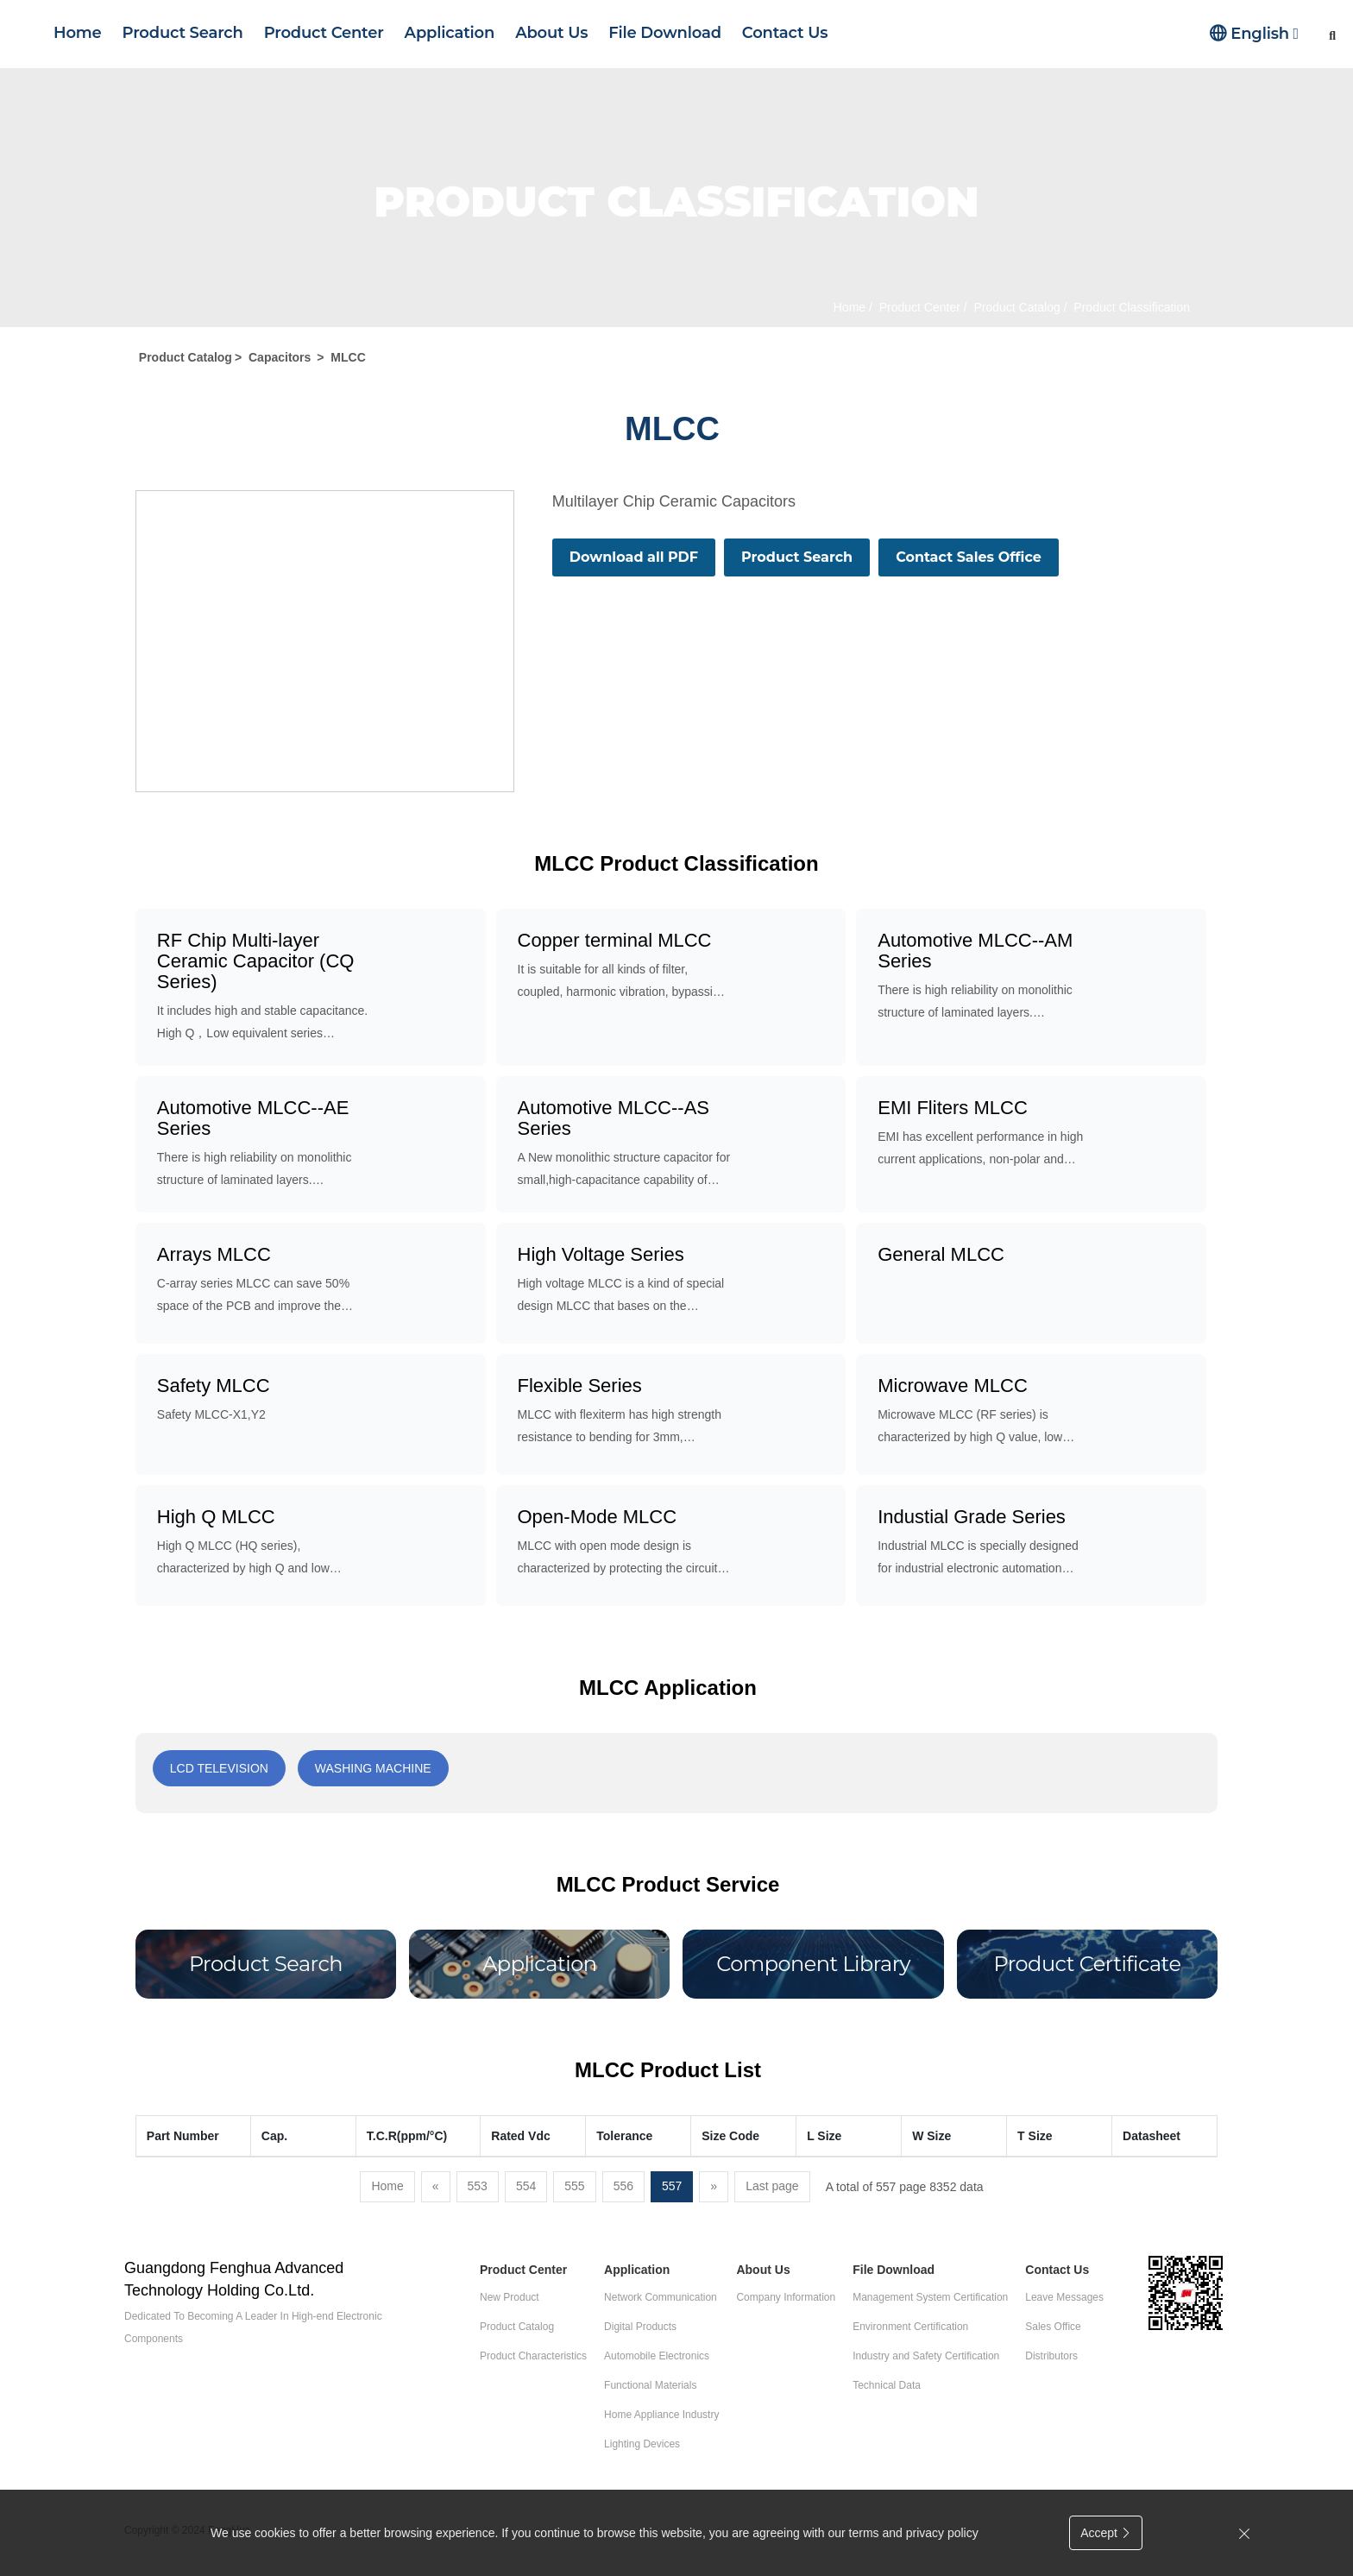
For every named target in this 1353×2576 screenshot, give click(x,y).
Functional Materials (650, 2385)
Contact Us (785, 32)
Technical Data (887, 2385)
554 (526, 2186)
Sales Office (1052, 2327)
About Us (551, 32)
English (1254, 33)
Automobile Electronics (656, 2356)
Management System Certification (930, 2297)
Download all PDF (634, 557)
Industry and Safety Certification (926, 2356)
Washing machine (373, 1768)
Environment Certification (910, 2327)
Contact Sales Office (968, 557)
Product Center (324, 32)
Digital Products (640, 2327)
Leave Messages (1064, 2297)
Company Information (785, 2297)
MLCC (347, 357)
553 (478, 2186)
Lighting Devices (642, 2444)
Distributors (1051, 2356)
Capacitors (280, 357)
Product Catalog (1015, 307)
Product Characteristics (533, 2356)
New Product (509, 2297)
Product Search (183, 32)
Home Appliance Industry (661, 2415)
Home (77, 32)
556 (623, 2186)
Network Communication (660, 2297)
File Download (664, 32)
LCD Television (219, 1768)
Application (450, 32)
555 (574, 2186)
